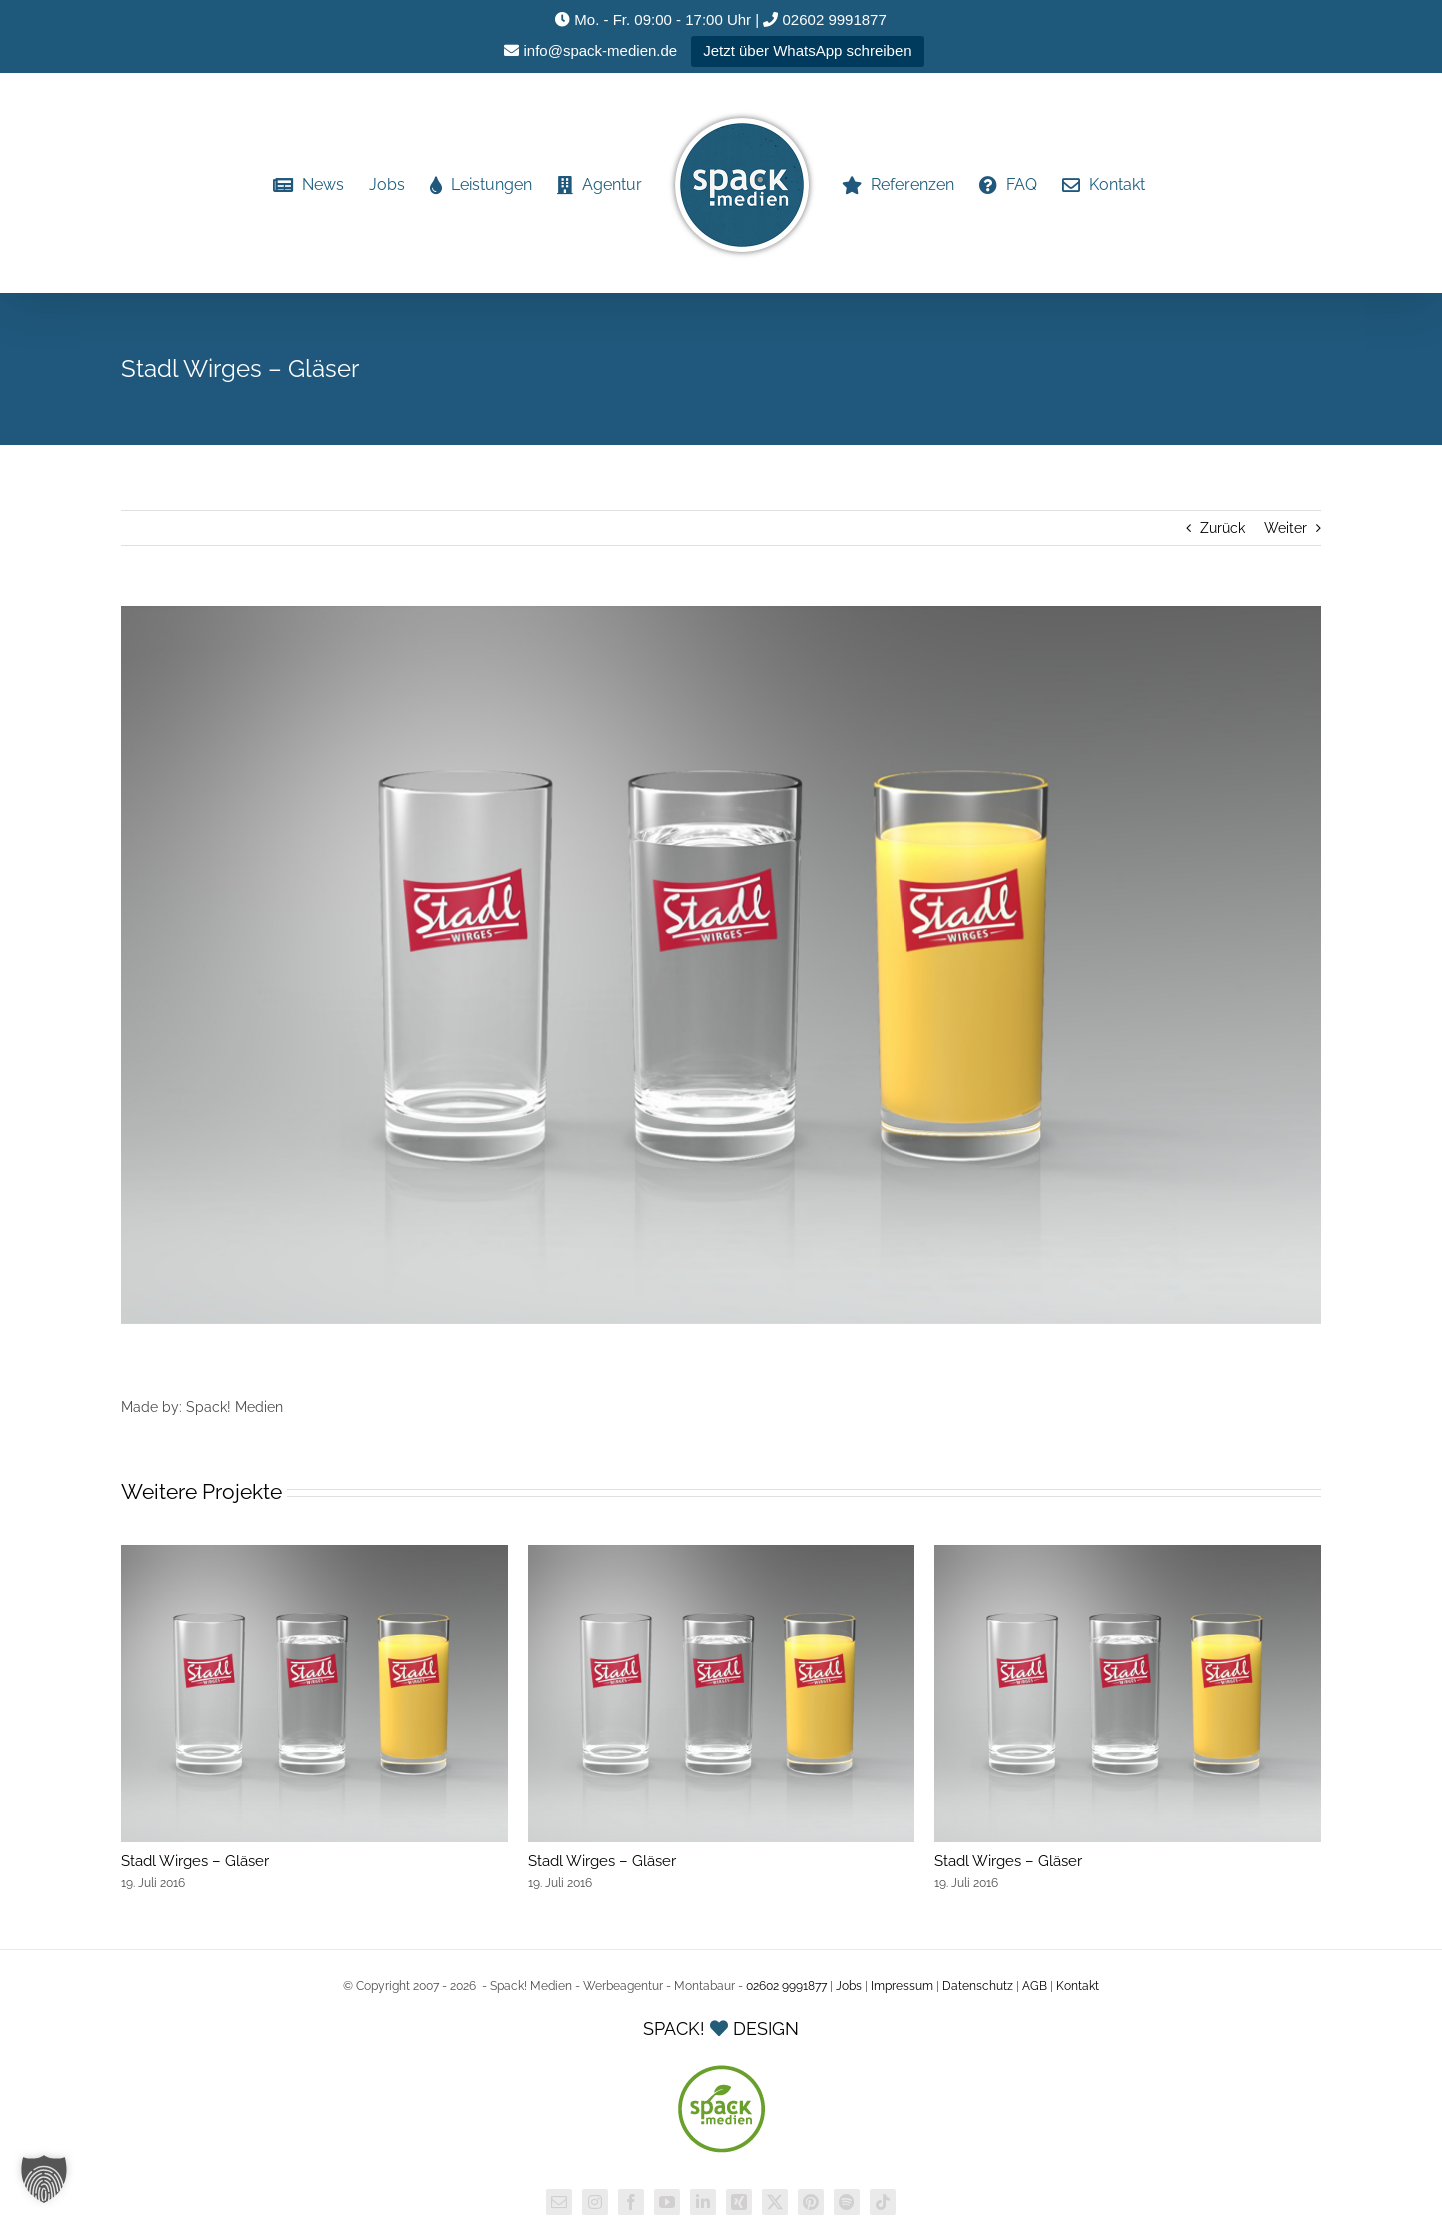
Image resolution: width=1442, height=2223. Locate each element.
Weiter (1285, 528)
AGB (1034, 1986)
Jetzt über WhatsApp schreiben (807, 50)
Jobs (849, 1986)
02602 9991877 (824, 19)
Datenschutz (977, 1986)
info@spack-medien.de (590, 50)
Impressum (902, 1986)
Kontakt (1077, 1986)
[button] (44, 2179)
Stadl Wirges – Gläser (195, 1861)
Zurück (1222, 528)
